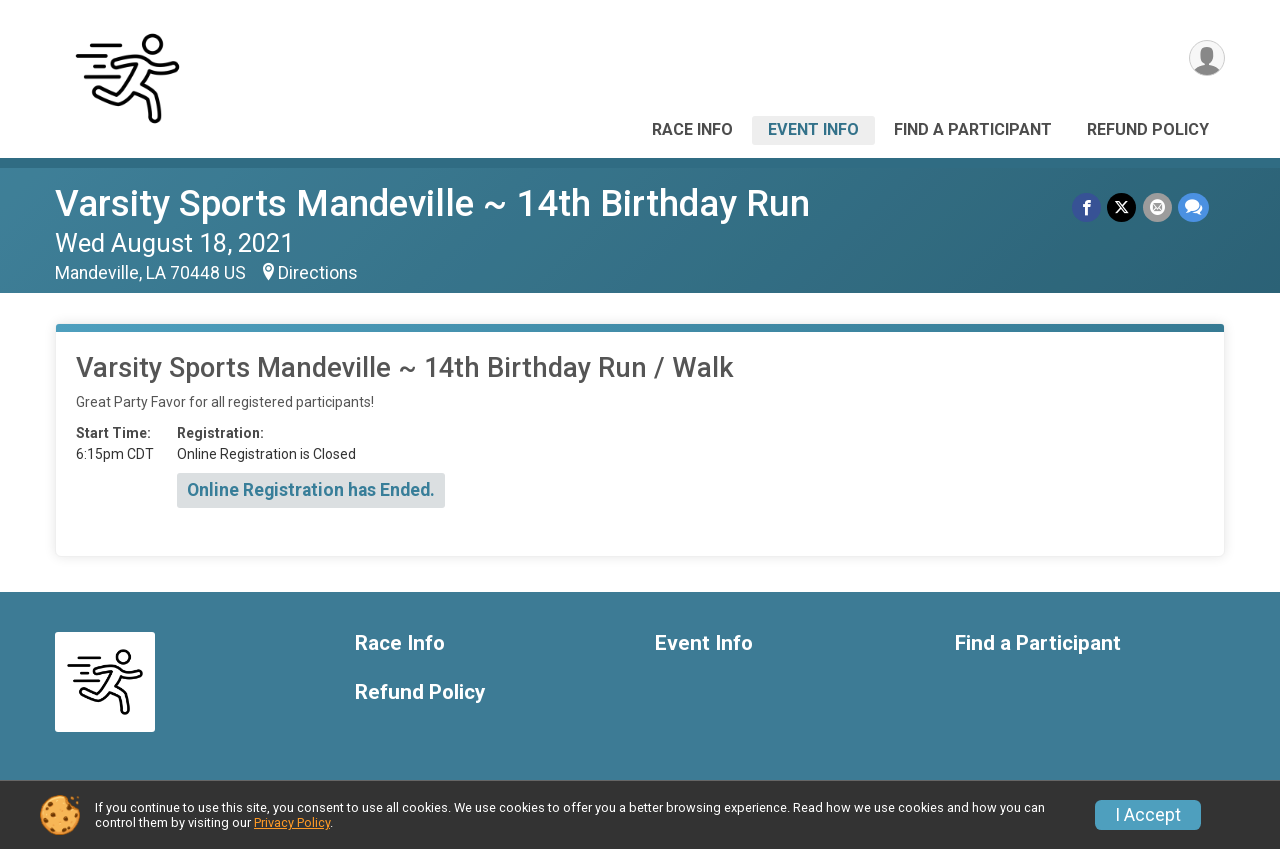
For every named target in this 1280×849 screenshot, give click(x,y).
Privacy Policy (292, 822)
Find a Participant (973, 129)
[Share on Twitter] (1122, 207)
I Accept (1148, 815)
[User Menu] (1206, 58)
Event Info (813, 129)
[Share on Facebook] (1087, 207)
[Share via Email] (1157, 207)
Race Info (692, 129)
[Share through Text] (1193, 207)
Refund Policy (1148, 129)
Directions (318, 273)
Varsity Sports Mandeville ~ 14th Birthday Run (432, 203)
